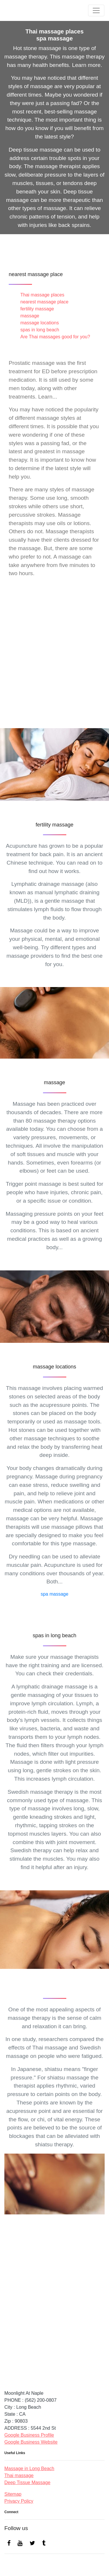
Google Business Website (31, 2442)
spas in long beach (39, 329)
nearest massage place (44, 301)
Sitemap (13, 2494)
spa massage (54, 1594)
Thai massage (19, 2475)
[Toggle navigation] (96, 10)
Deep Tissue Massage (27, 2482)
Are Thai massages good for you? (55, 336)
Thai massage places (42, 294)
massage (29, 315)
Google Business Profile (29, 2435)
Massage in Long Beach (29, 2468)
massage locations (39, 322)
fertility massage (37, 308)
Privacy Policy (18, 2501)
